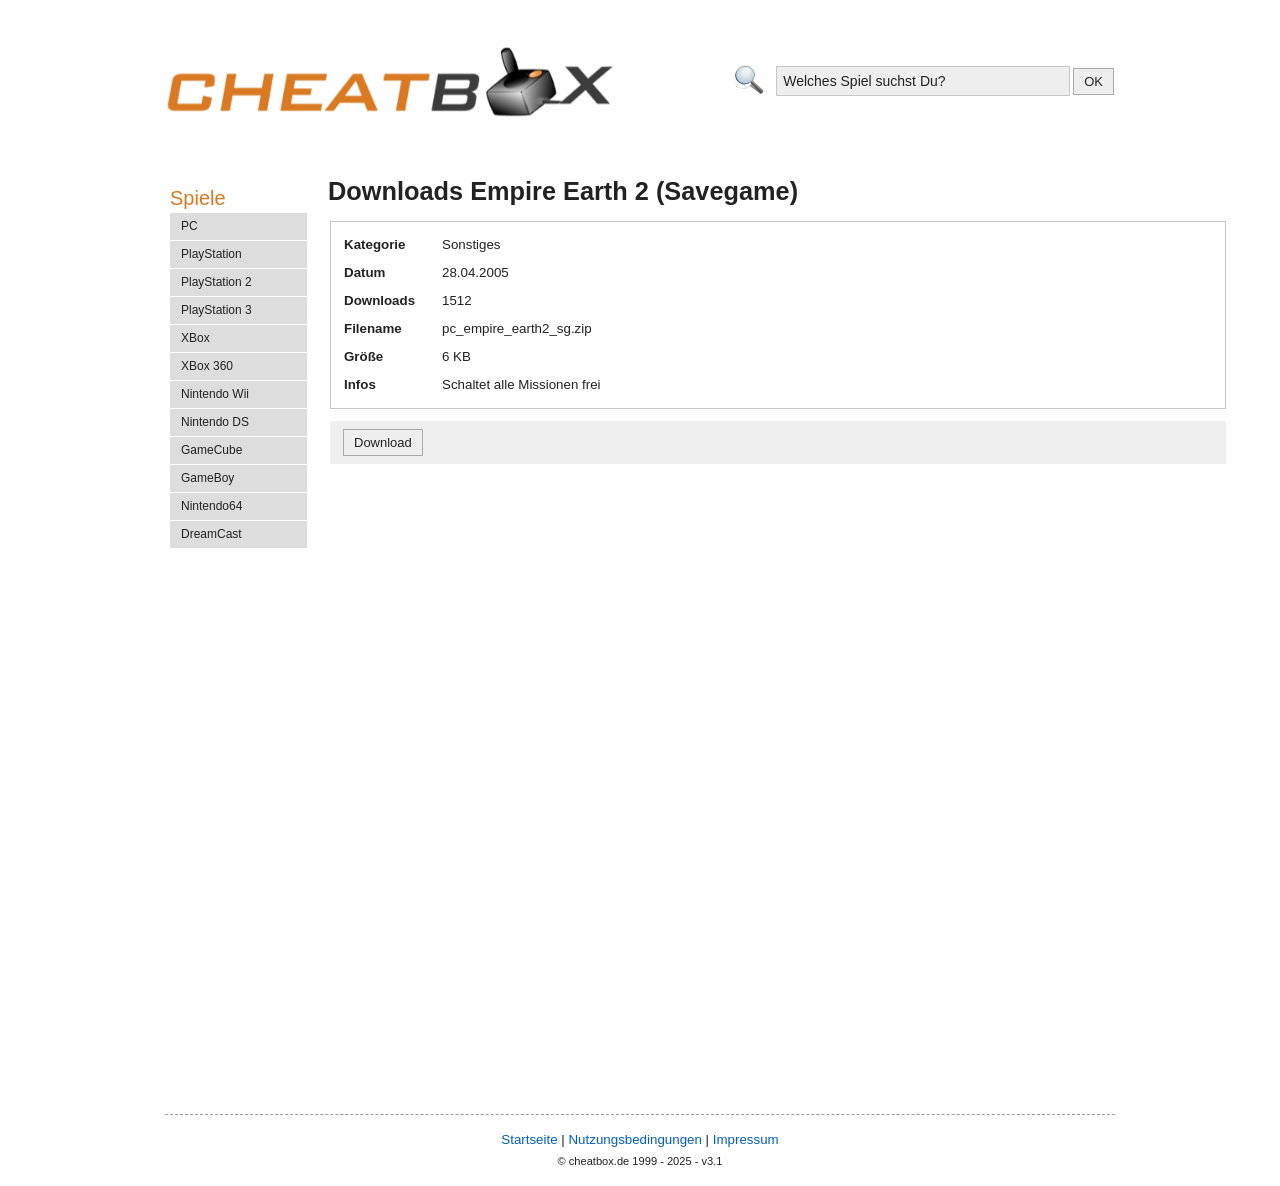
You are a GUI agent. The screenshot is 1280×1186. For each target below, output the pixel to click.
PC (189, 226)
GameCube (211, 450)
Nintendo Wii (215, 394)
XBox (195, 338)
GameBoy (207, 478)
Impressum (746, 1139)
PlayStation (211, 254)
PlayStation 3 (216, 310)
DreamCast (211, 534)
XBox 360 (207, 366)
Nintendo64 (211, 506)
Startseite (529, 1139)
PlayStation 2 (216, 282)
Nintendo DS (215, 422)
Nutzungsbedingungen (634, 1139)
